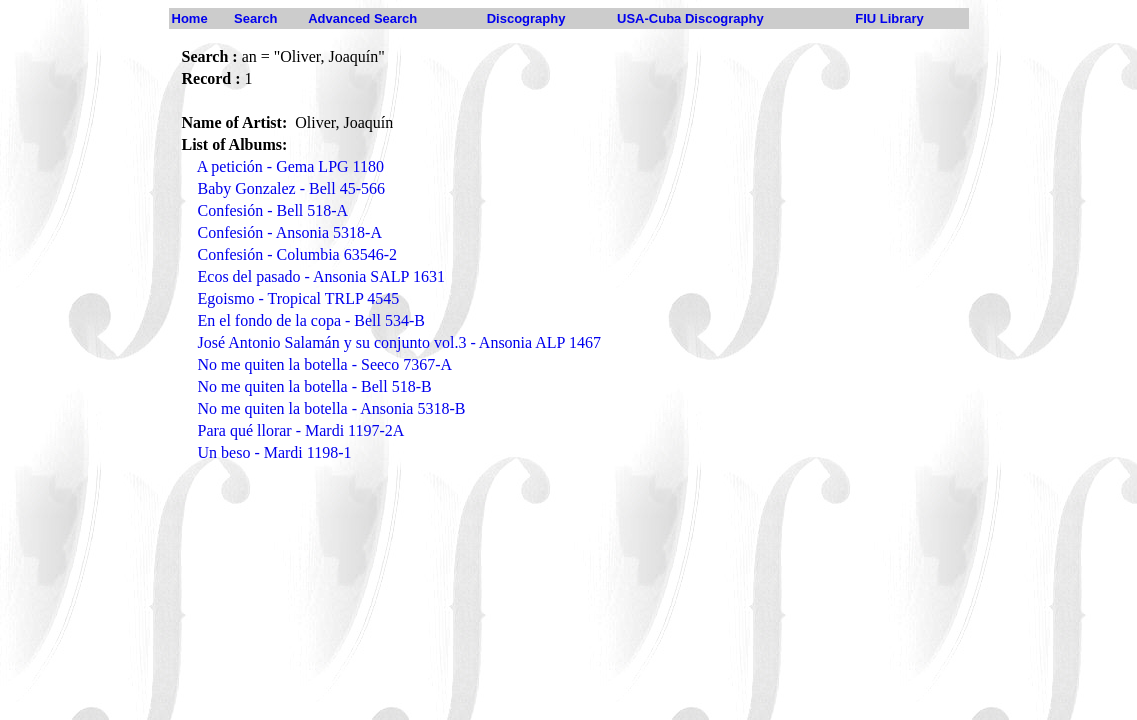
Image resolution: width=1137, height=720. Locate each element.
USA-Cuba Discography (690, 18)
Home (190, 18)
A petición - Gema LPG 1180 (290, 166)
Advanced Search (362, 18)
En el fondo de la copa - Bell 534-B (312, 320)
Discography (526, 18)
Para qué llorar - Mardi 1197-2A (301, 430)
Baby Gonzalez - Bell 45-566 (292, 188)
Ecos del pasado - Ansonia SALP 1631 (321, 276)
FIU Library (889, 18)
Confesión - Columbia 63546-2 (298, 254)
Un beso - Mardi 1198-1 (275, 452)
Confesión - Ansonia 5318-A (290, 232)
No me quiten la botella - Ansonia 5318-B (332, 408)
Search (255, 18)
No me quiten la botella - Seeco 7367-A (325, 364)
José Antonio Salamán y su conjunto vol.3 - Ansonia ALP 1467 (399, 342)
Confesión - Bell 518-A (273, 210)
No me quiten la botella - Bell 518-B (315, 386)
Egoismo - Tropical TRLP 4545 (299, 298)
